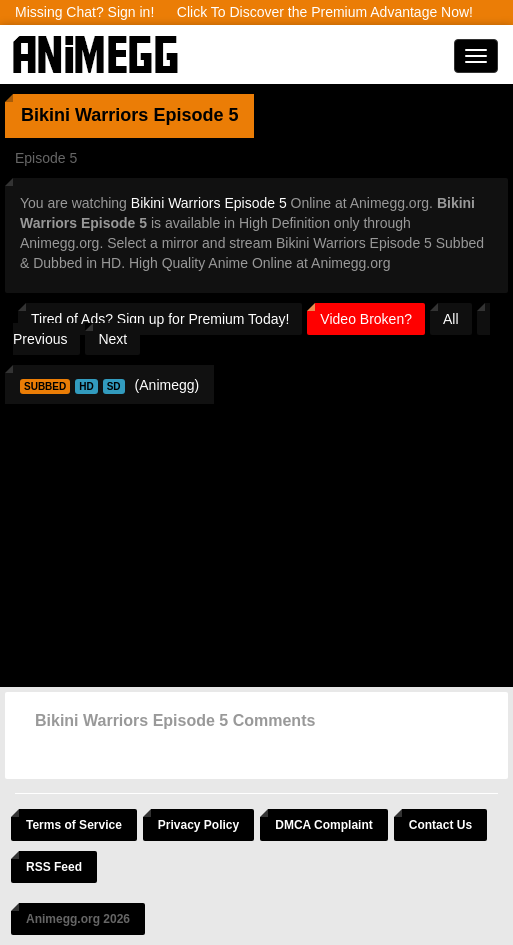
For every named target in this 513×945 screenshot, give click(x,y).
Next (112, 339)
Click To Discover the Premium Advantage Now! (325, 12)
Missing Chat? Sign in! (84, 12)
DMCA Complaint (324, 825)
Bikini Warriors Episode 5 (209, 203)
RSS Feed (54, 867)
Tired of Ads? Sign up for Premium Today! (160, 319)
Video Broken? (366, 319)
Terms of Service (74, 825)
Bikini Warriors (84, 115)
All (451, 319)
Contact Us (440, 825)
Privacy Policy (198, 825)
